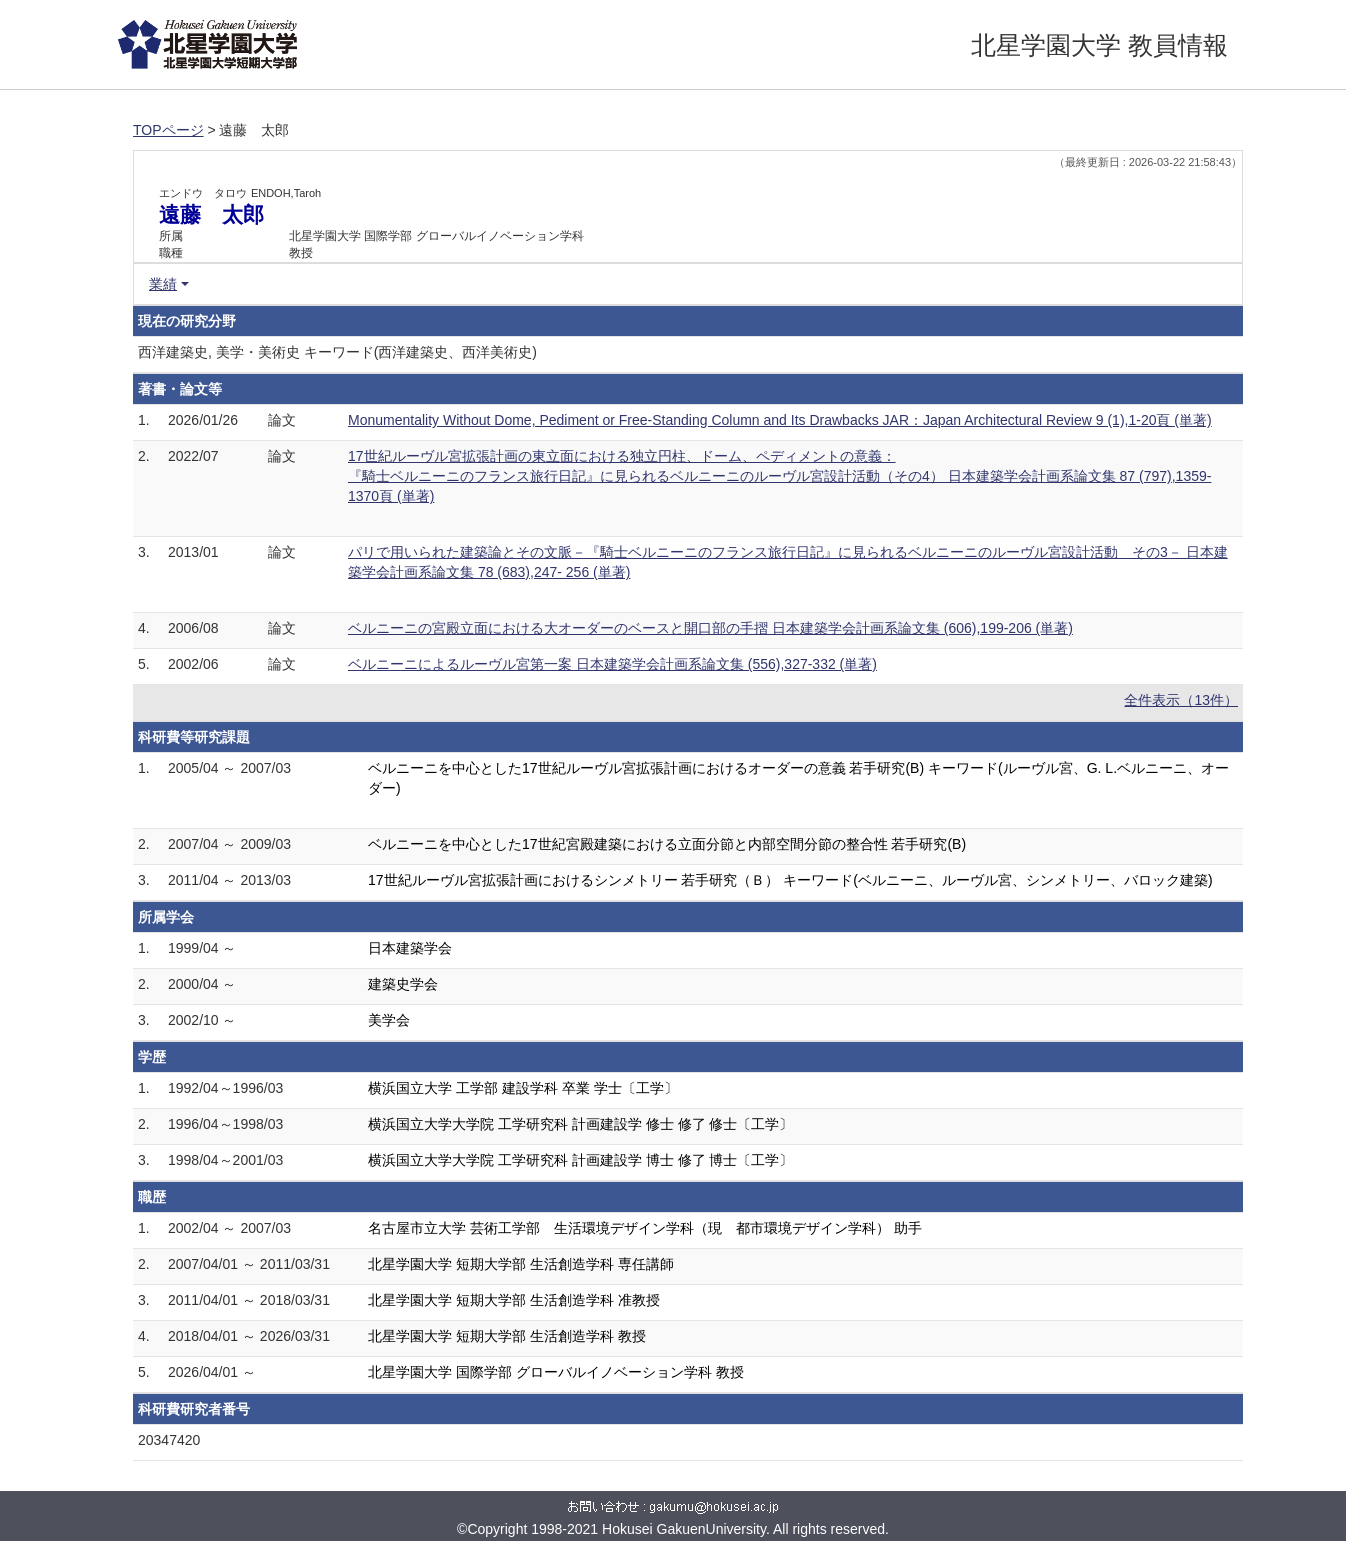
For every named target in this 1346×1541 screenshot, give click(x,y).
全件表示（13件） (1181, 700)
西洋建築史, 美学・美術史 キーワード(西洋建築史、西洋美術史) (337, 352)
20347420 (169, 1440)
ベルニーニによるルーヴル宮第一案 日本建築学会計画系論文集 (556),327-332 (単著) (612, 664)
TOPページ (168, 130)
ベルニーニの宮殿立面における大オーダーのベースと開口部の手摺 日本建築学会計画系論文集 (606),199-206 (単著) (710, 628)
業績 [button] (163, 284)
